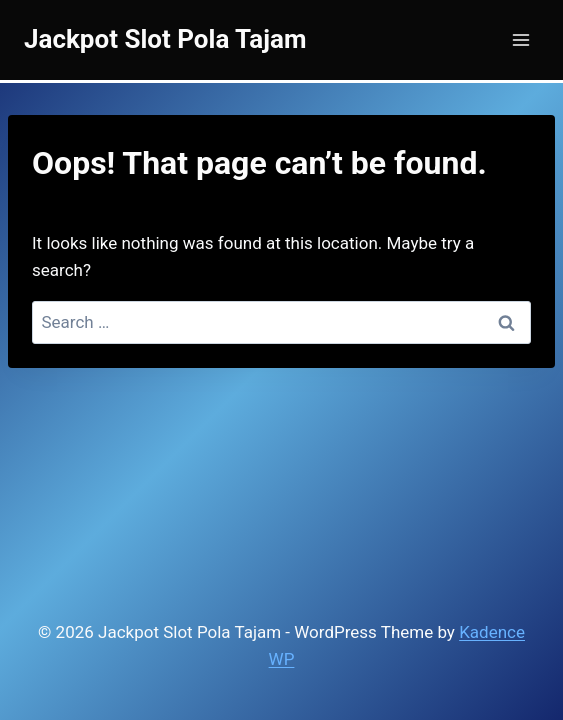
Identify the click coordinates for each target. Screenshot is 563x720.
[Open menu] (520, 39)
